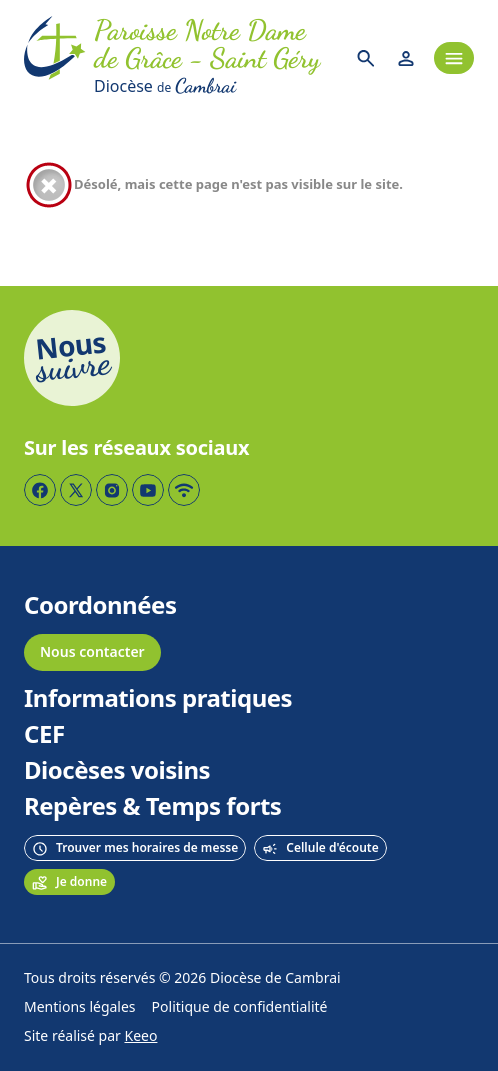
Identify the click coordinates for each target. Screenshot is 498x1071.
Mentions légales (80, 1007)
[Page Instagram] (112, 490)
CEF (44, 735)
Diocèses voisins (117, 771)
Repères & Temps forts (152, 807)
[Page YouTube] (148, 490)
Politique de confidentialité (240, 1007)
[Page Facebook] (40, 490)
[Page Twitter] (76, 490)
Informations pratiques (158, 699)
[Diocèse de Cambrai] (216, 86)
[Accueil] (55, 58)
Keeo (141, 1036)
